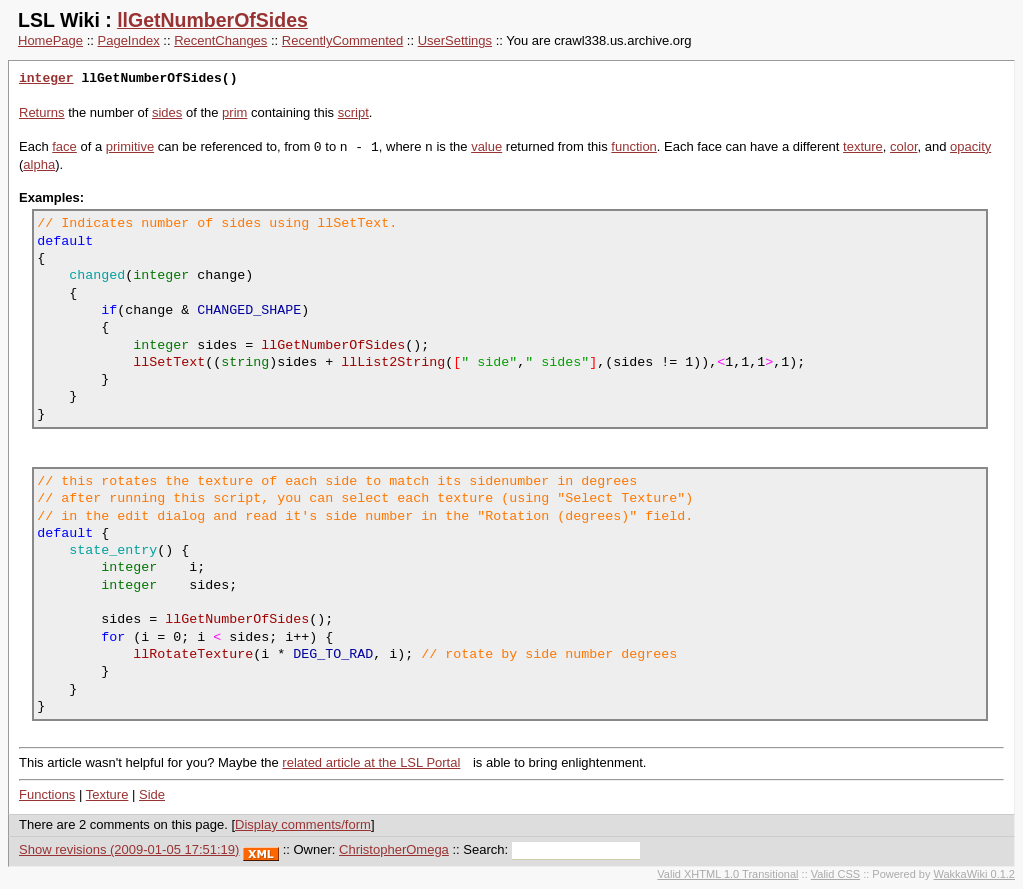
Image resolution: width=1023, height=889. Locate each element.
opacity (970, 147)
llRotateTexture (193, 654)
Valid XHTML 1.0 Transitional (727, 874)
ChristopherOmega (394, 849)
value (486, 147)
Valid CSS (835, 874)
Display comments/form (303, 824)
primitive (130, 147)
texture (863, 147)
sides (167, 112)
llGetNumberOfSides (212, 20)
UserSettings (455, 40)
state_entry (113, 550)
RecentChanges (220, 40)
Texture (107, 794)
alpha (39, 164)
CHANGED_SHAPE (249, 310)
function (634, 147)
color (903, 147)
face (64, 147)
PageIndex (129, 40)
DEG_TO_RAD (333, 654)
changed (97, 275)
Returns (42, 112)
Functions (47, 794)
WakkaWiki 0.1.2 (974, 874)
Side (152, 794)
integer (46, 79)
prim (234, 112)
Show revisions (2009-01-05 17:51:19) (129, 849)
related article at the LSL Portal (371, 762)
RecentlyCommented (342, 40)
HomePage (50, 40)
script (353, 112)
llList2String (393, 362)
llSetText (169, 362)
